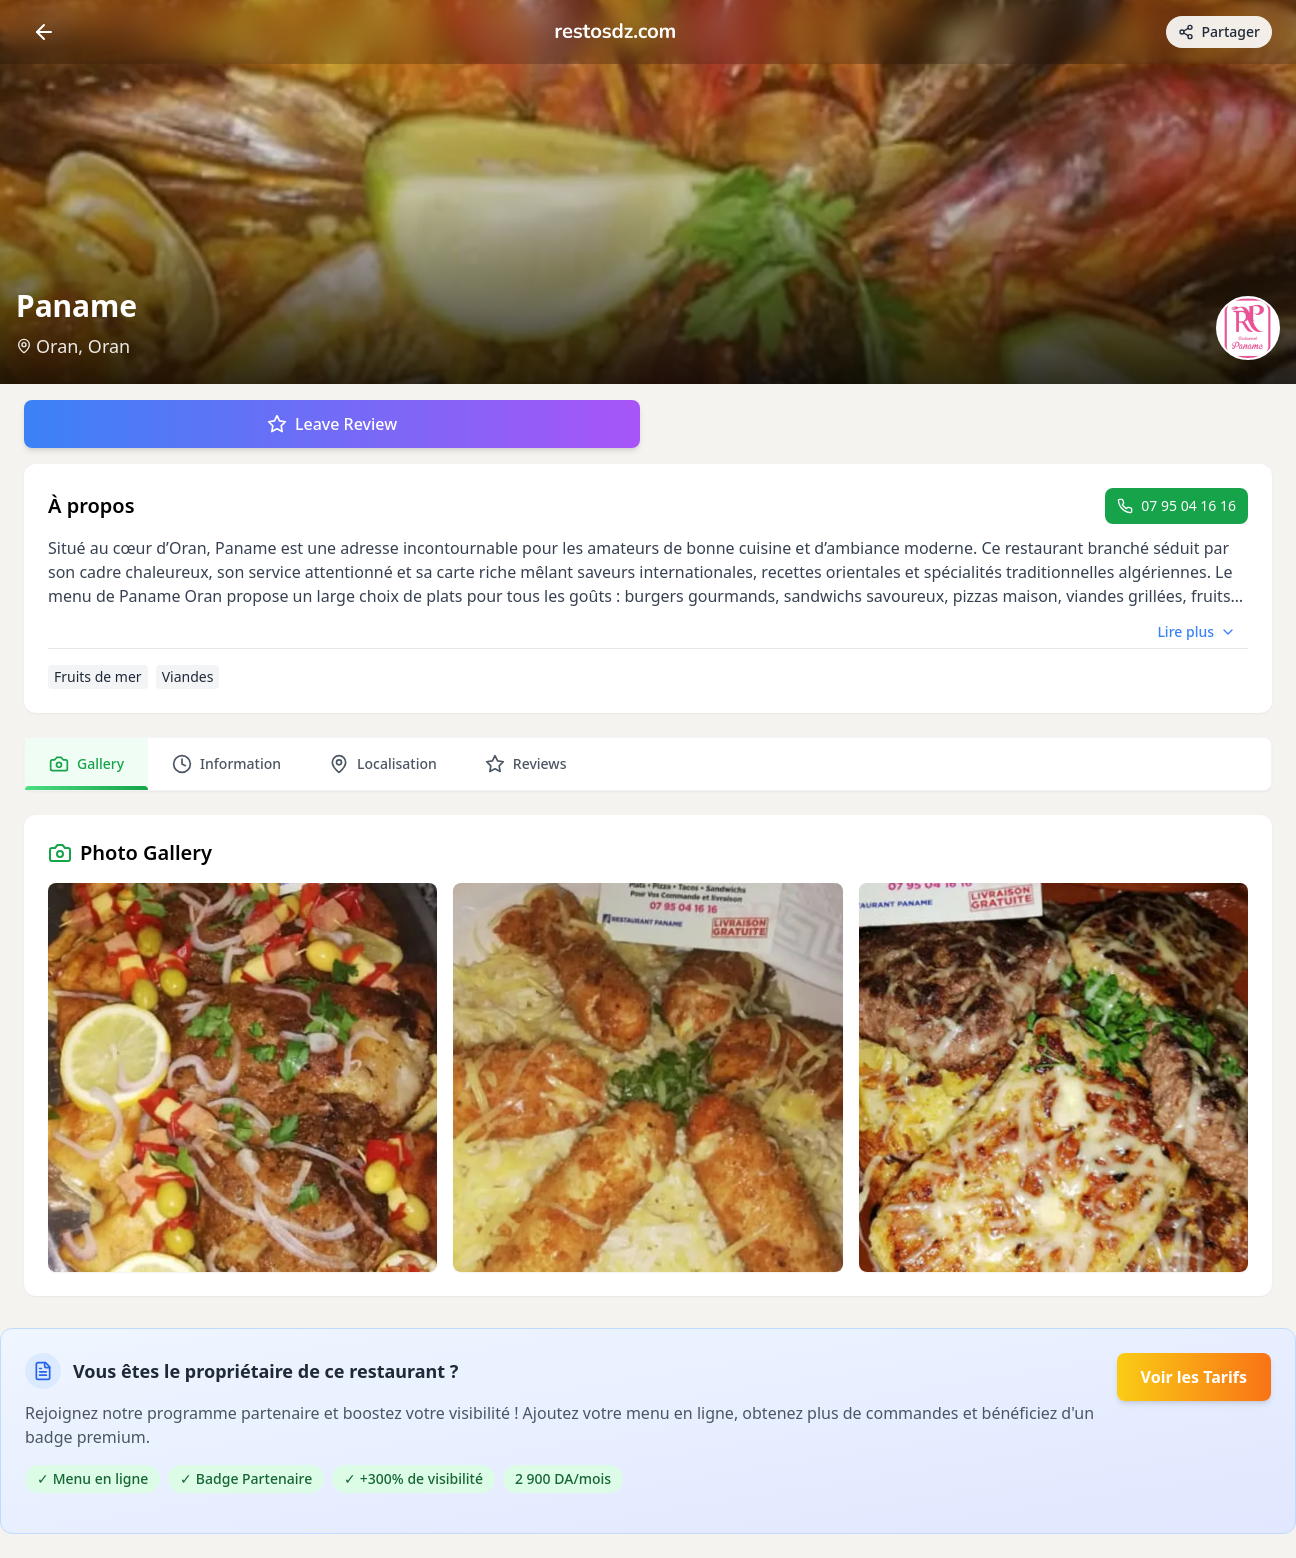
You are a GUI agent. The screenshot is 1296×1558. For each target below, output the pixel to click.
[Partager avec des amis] (1219, 32)
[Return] (44, 32)
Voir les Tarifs (1194, 1377)
